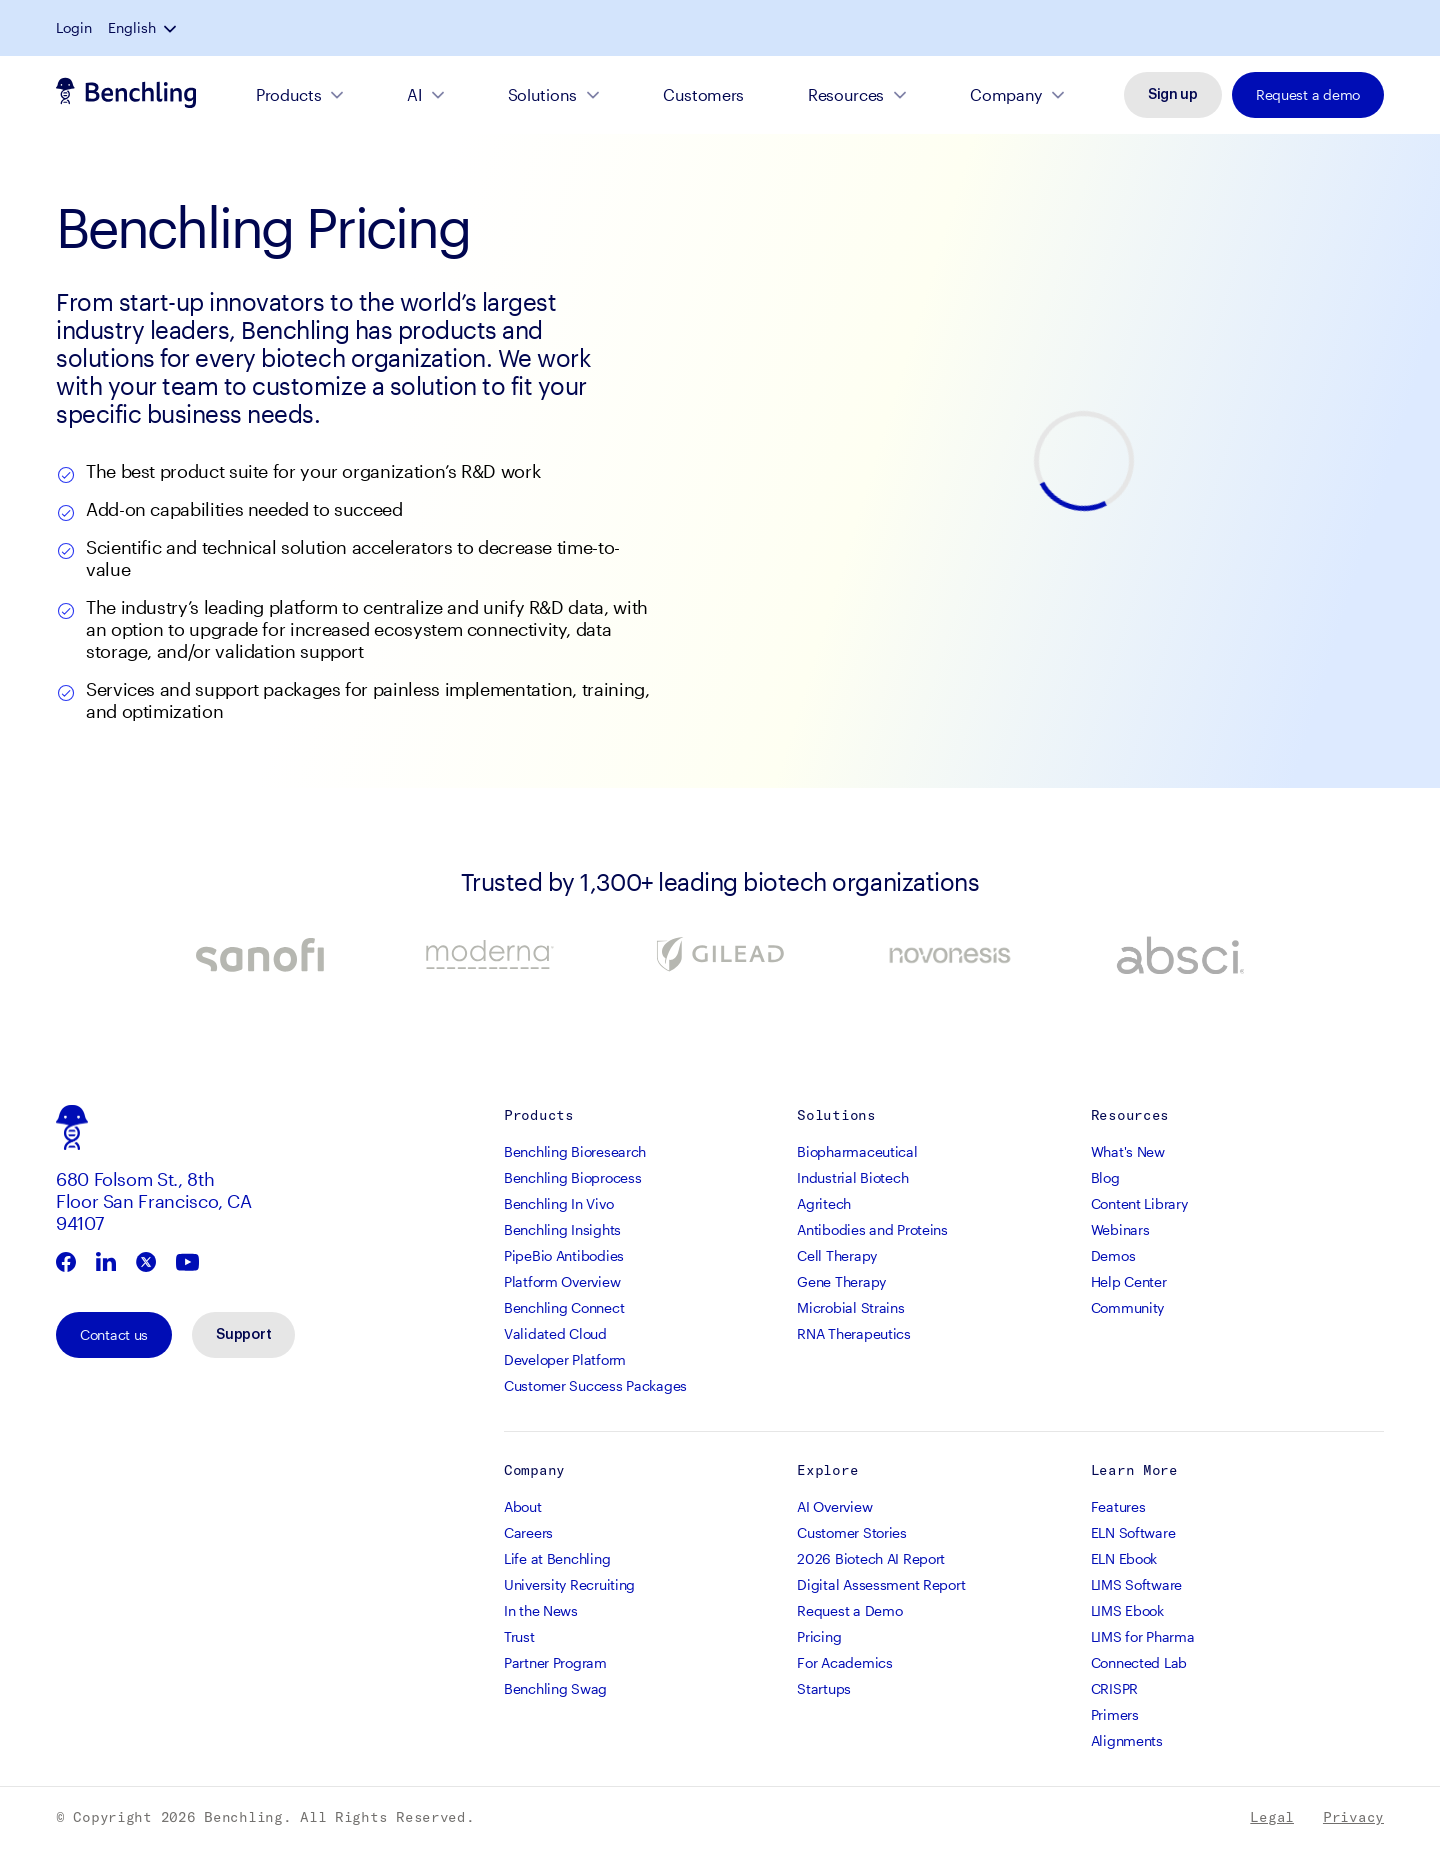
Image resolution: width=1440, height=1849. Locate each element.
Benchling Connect (564, 1309)
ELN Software (1133, 1534)
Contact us (114, 1336)
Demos (1113, 1257)
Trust (519, 1638)
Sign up (1173, 97)
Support (243, 1337)
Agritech (824, 1205)
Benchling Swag (555, 1690)
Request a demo (1308, 96)
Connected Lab (1139, 1664)
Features (1118, 1508)
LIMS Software (1136, 1586)
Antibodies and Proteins (872, 1231)
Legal (1272, 1819)
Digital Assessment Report (881, 1586)
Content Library (1139, 1205)
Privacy (1353, 1819)
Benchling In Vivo (558, 1205)
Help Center (1129, 1283)
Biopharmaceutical (857, 1153)
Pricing (819, 1638)
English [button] (1336, 28)
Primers (1115, 1716)
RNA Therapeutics (854, 1335)
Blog (1105, 1179)
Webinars (1120, 1231)
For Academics (844, 1664)
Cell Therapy (837, 1257)
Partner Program (555, 1664)
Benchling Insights (562, 1231)
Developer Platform (565, 1361)
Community (1127, 1309)
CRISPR (1114, 1690)
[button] (1376, 28)
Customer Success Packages (595, 1387)
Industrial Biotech (852, 1179)
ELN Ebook (1124, 1560)
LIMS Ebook (1127, 1612)
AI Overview (834, 1508)
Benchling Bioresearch (575, 1153)
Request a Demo (849, 1612)
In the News (541, 1612)
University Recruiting (569, 1586)
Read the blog (727, 30)
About (523, 1508)
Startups (824, 1690)
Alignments (1127, 1742)
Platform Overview (562, 1283)
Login (1278, 28)
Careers (528, 1534)
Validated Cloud (555, 1335)
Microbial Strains (850, 1309)
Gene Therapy (841, 1283)
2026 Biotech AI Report (871, 1560)
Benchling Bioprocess (572, 1179)
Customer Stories (852, 1534)
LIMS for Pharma (1143, 1638)
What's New (1128, 1153)
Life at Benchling (557, 1560)
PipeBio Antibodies (564, 1257)
